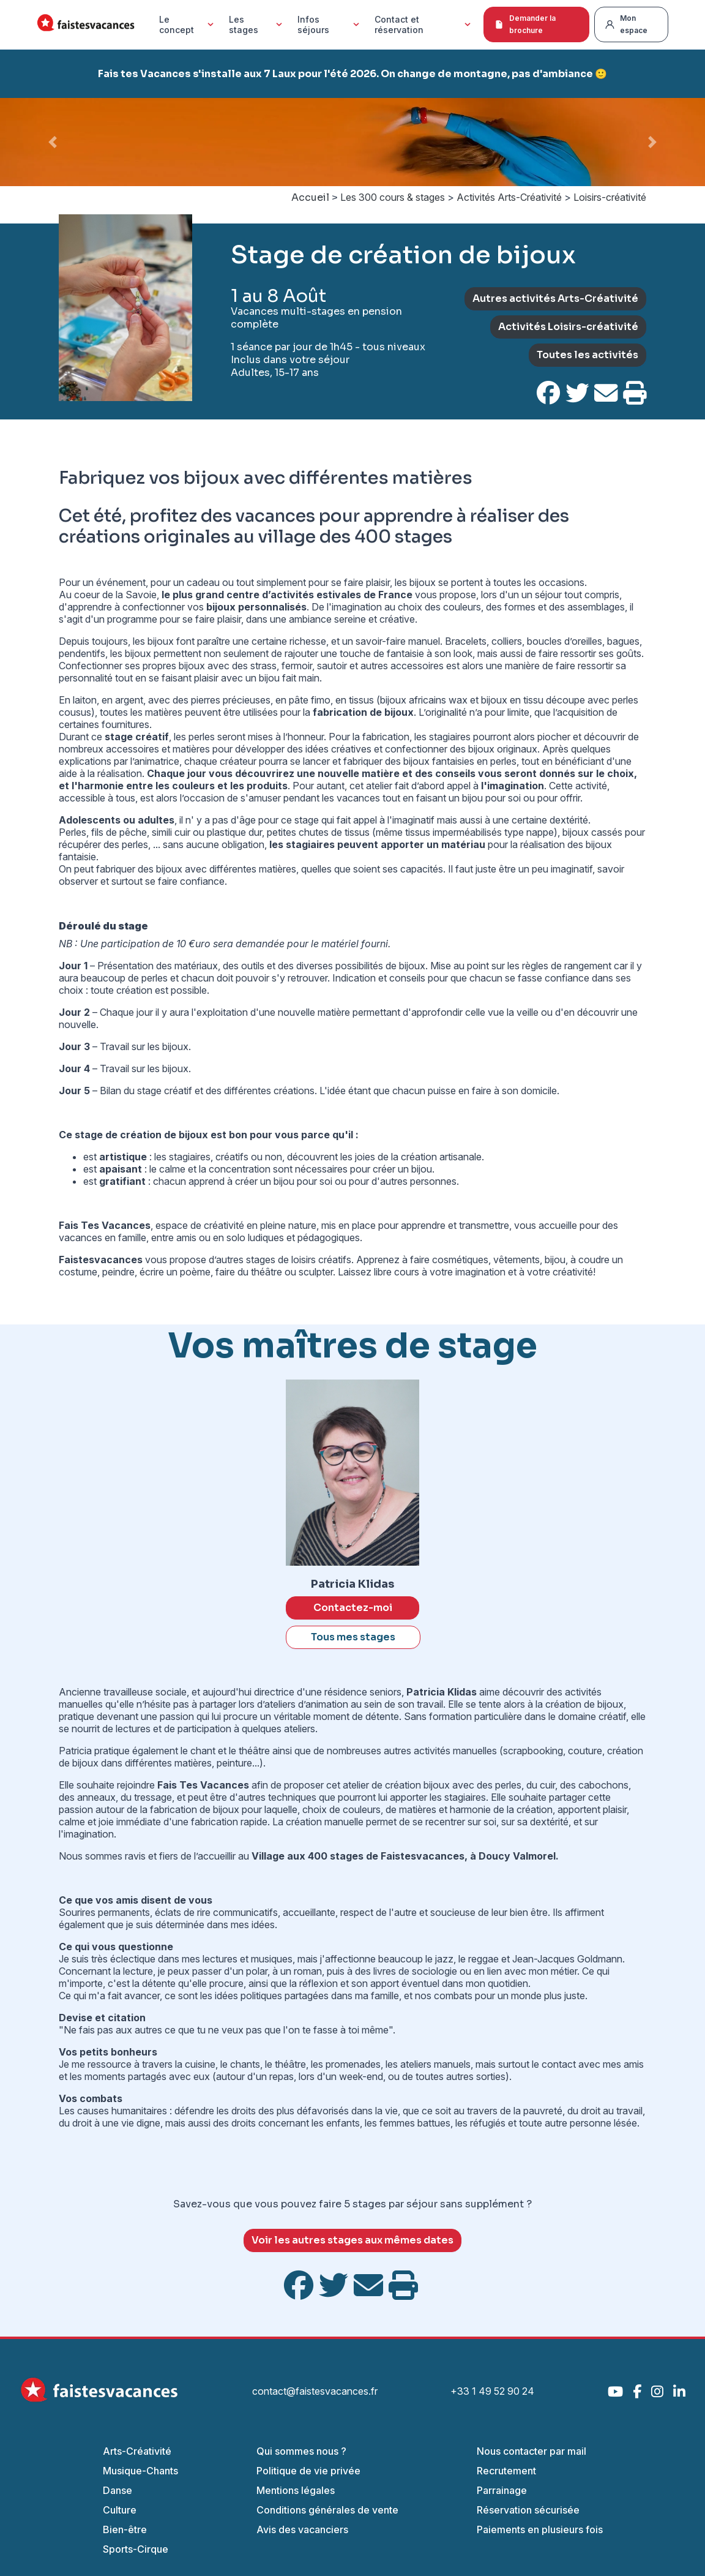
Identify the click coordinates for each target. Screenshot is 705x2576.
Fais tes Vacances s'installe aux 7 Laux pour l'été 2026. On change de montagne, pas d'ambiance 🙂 (352, 73)
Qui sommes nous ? (301, 2451)
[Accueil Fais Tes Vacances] (86, 24)
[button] (53, 142)
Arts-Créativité (137, 2451)
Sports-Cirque (135, 2549)
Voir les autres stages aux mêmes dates (352, 2240)
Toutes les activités (587, 354)
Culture (119, 2510)
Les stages (257, 24)
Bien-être (125, 2529)
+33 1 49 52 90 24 (492, 2391)
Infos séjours (329, 24)
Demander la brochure (525, 24)
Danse (117, 2490)
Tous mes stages (353, 1637)
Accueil (310, 197)
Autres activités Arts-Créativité (555, 298)
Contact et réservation (424, 24)
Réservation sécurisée (528, 2510)
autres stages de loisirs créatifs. (285, 1259)
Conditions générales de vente (327, 2510)
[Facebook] (637, 2391)
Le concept (188, 24)
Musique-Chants (140, 2471)
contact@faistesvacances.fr (315, 2391)
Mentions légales (295, 2490)
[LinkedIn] (679, 2391)
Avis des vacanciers (302, 2529)
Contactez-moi (352, 1607)
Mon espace (626, 24)
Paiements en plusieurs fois (540, 2529)
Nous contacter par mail (531, 2451)
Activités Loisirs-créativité (568, 326)
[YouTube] (615, 2391)
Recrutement (506, 2471)
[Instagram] (657, 2391)
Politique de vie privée (308, 2471)
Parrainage (502, 2490)
